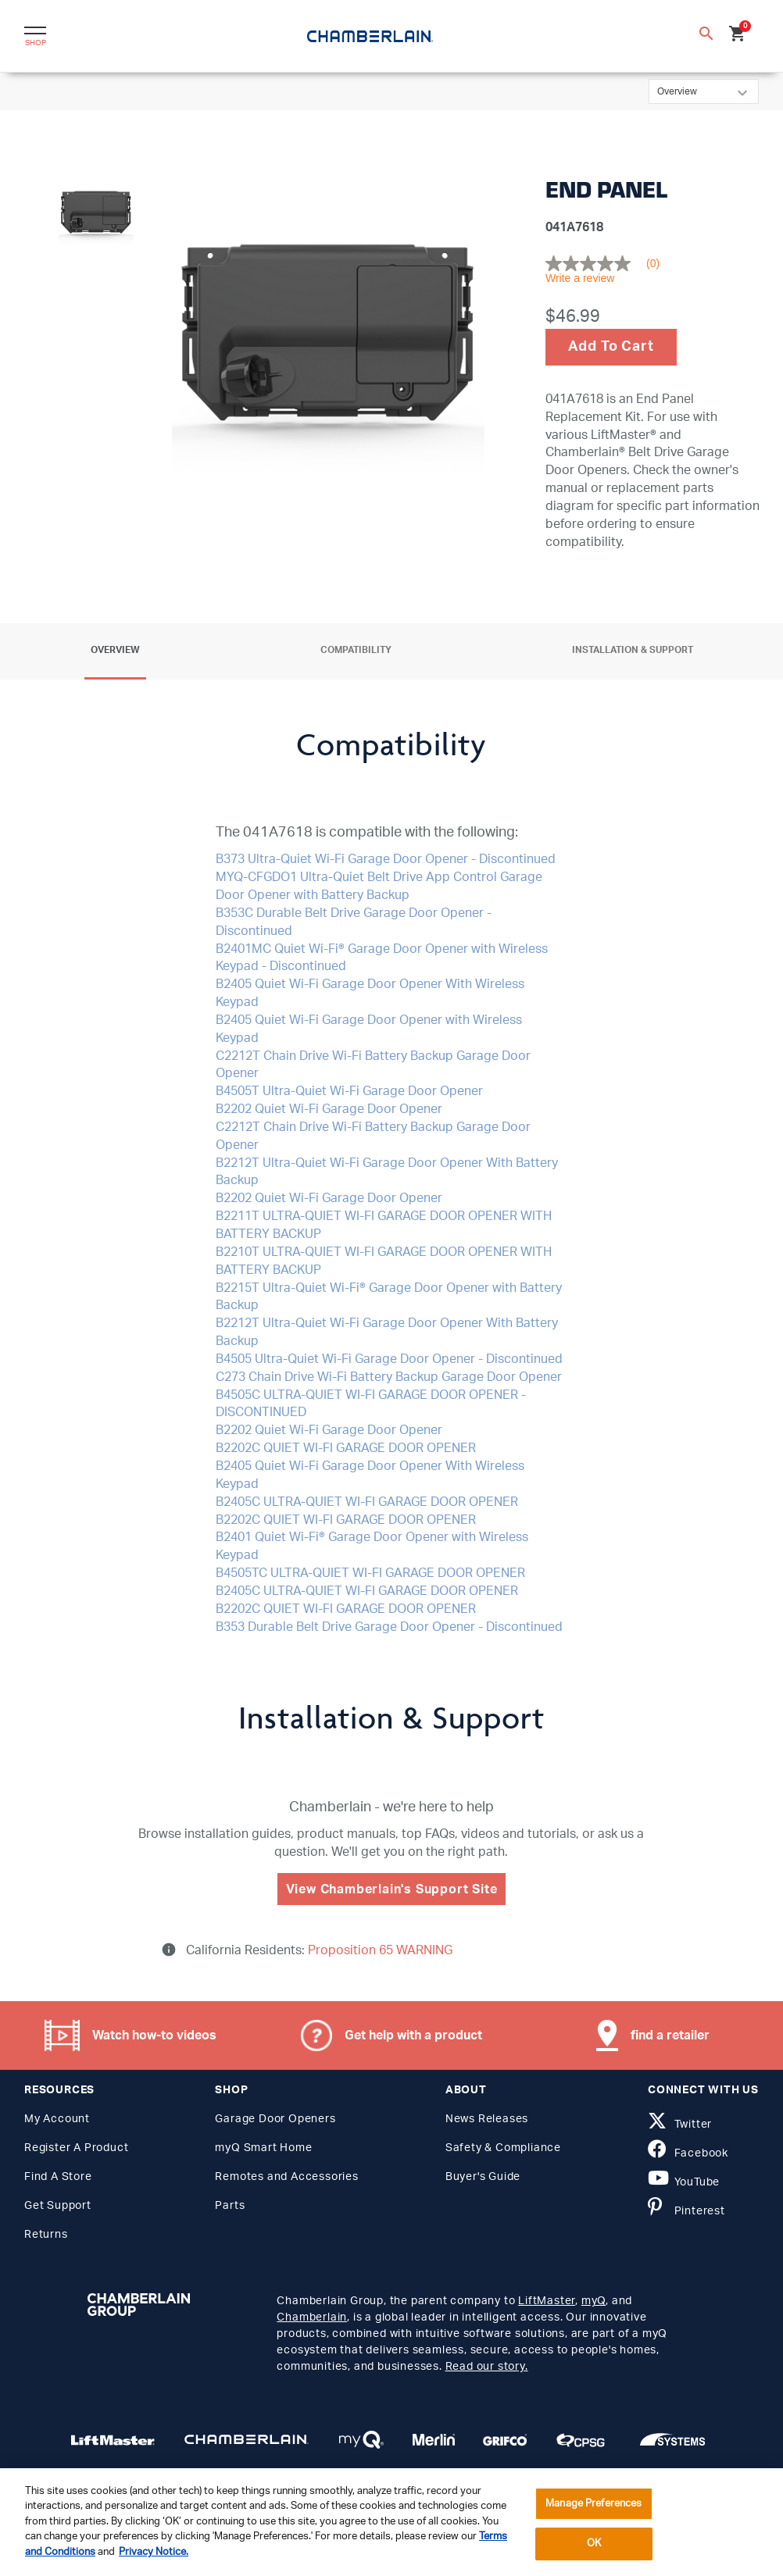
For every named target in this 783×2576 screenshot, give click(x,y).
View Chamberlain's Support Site (392, 1889)
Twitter (680, 2124)
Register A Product (76, 2148)
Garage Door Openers (275, 2119)
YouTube (684, 2182)
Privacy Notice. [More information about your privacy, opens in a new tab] (153, 2552)
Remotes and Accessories (286, 2176)
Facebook (688, 2153)
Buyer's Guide (482, 2176)
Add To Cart (611, 347)
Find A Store (58, 2176)
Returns (46, 2234)
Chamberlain (312, 2317)
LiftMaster (546, 2301)
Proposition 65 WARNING (378, 1950)
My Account (57, 2119)
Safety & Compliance (503, 2148)
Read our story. (486, 2366)
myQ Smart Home (263, 2148)
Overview (115, 650)
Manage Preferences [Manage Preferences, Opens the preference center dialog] (593, 2504)
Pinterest (686, 2211)
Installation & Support (632, 650)
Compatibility (356, 650)
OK (594, 2544)
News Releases (486, 2119)
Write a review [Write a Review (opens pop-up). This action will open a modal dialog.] (579, 278)
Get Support (57, 2205)
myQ (593, 2301)
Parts (230, 2205)
